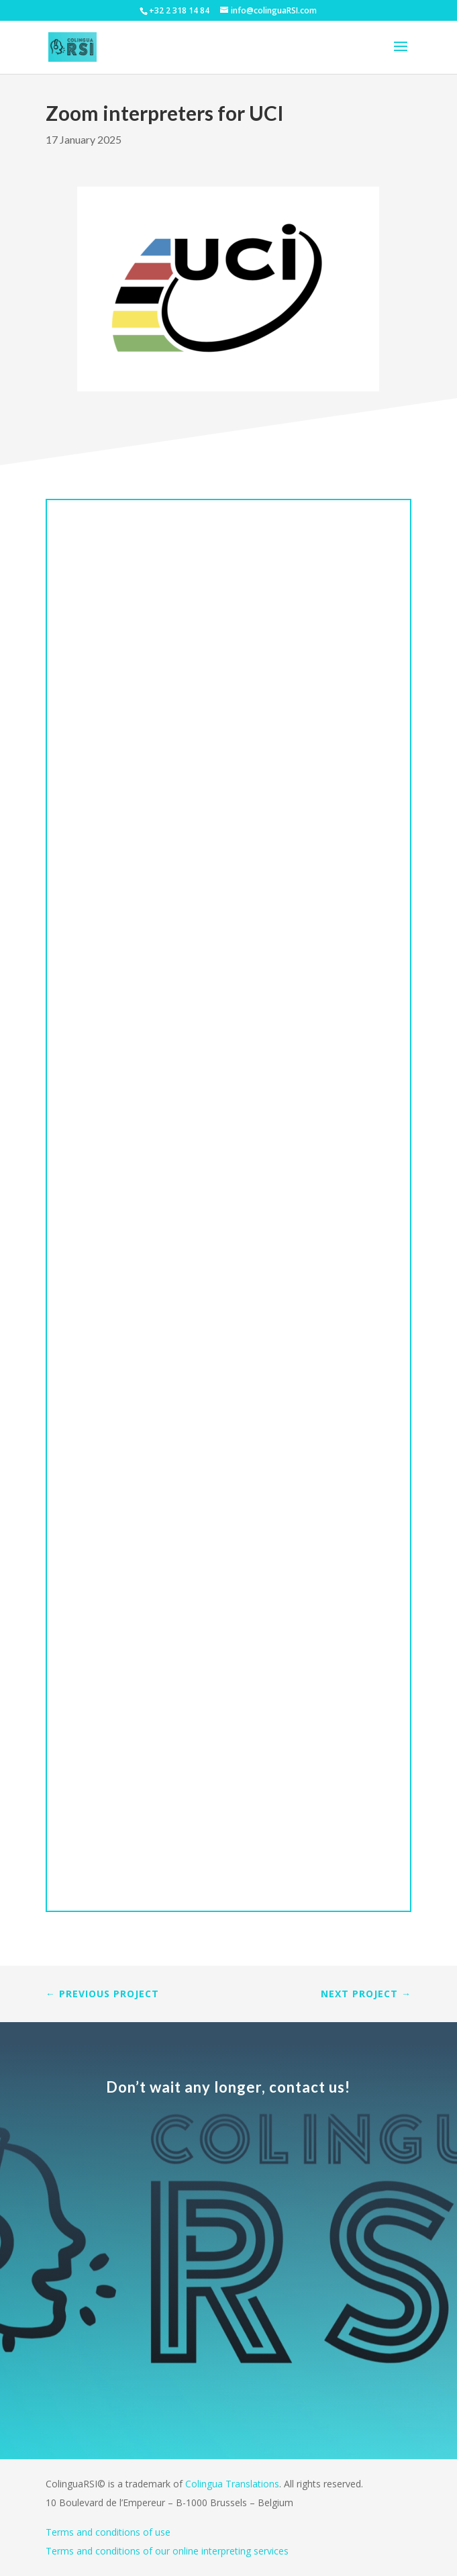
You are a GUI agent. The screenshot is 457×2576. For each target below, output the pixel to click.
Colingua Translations (232, 2483)
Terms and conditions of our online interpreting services (167, 2550)
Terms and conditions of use (108, 2532)
